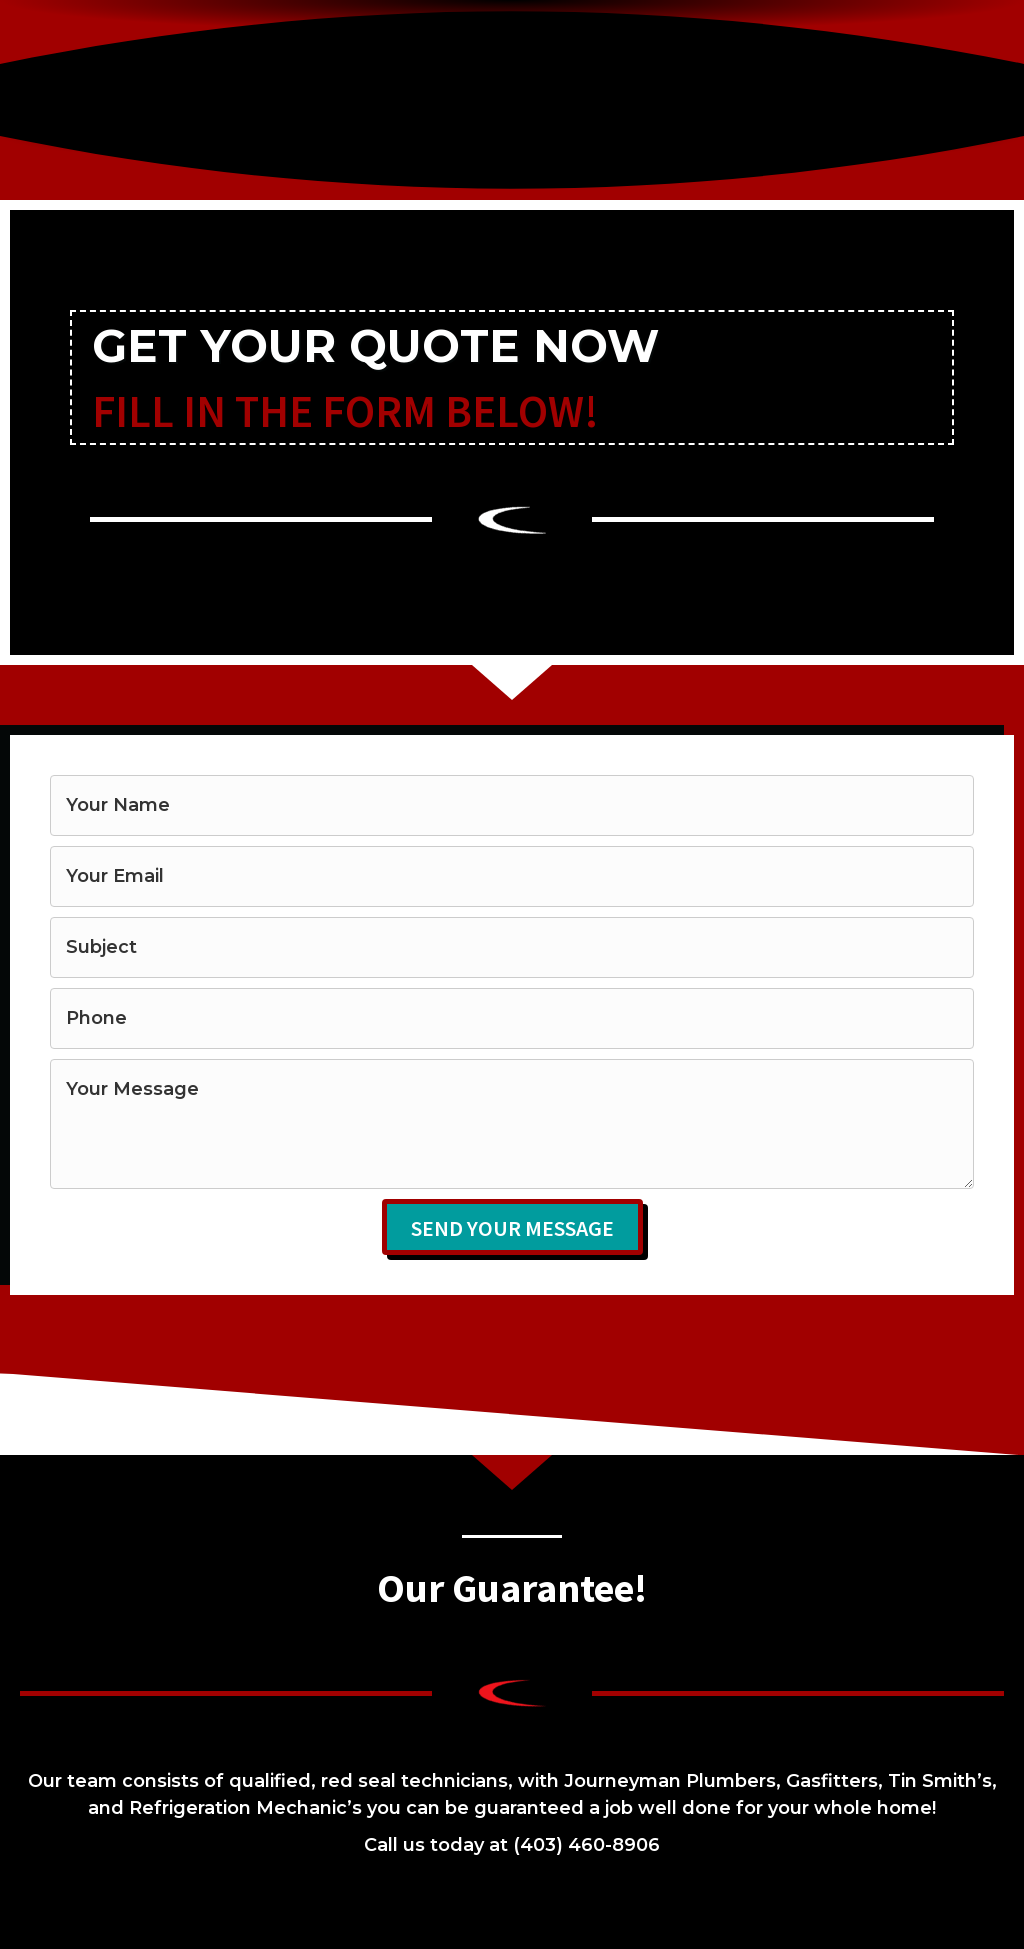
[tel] (512, 1018)
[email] (512, 876)
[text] (512, 805)
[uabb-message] (512, 1124)
